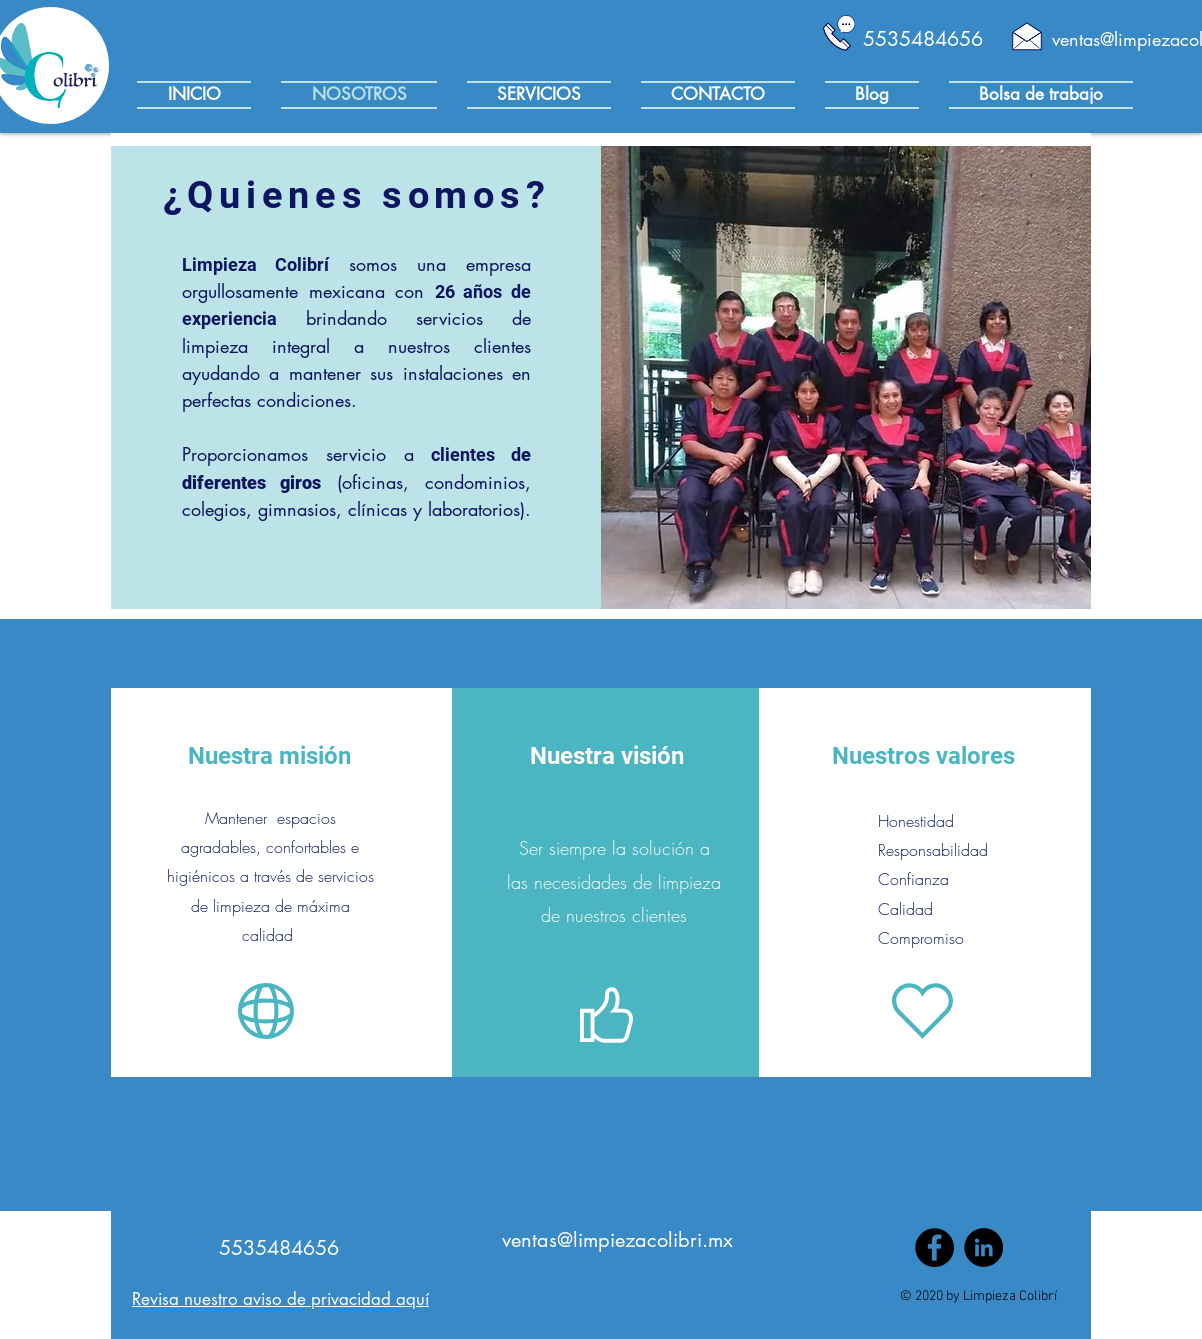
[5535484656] (923, 38)
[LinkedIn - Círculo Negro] (983, 1247)
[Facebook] (934, 1247)
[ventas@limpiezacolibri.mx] (617, 1240)
